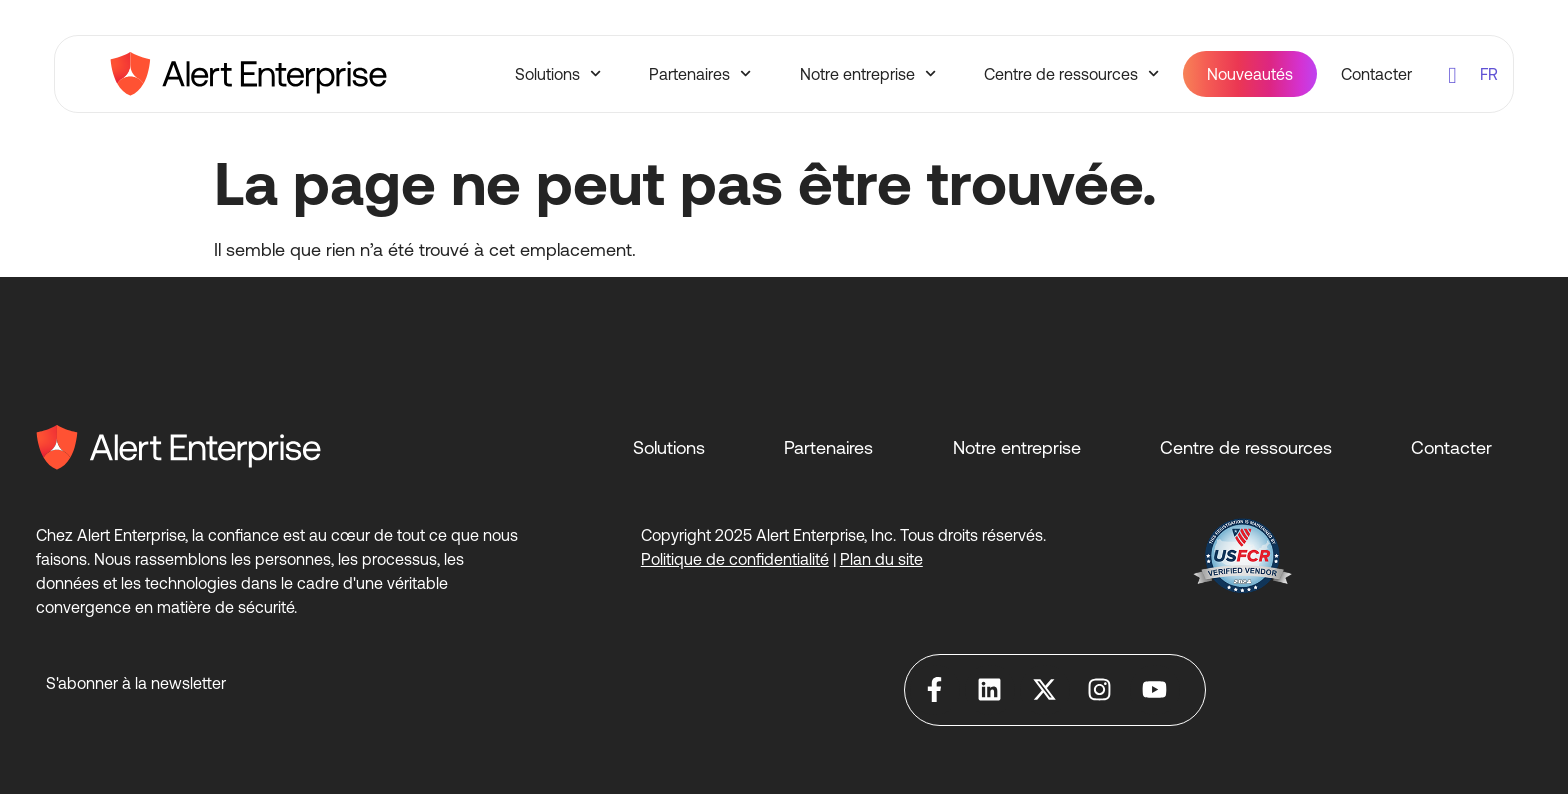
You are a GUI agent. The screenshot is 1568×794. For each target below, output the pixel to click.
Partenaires (700, 73)
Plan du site (881, 559)
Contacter (1376, 74)
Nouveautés (1250, 74)
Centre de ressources (1071, 73)
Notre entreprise (868, 73)
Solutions (558, 73)
